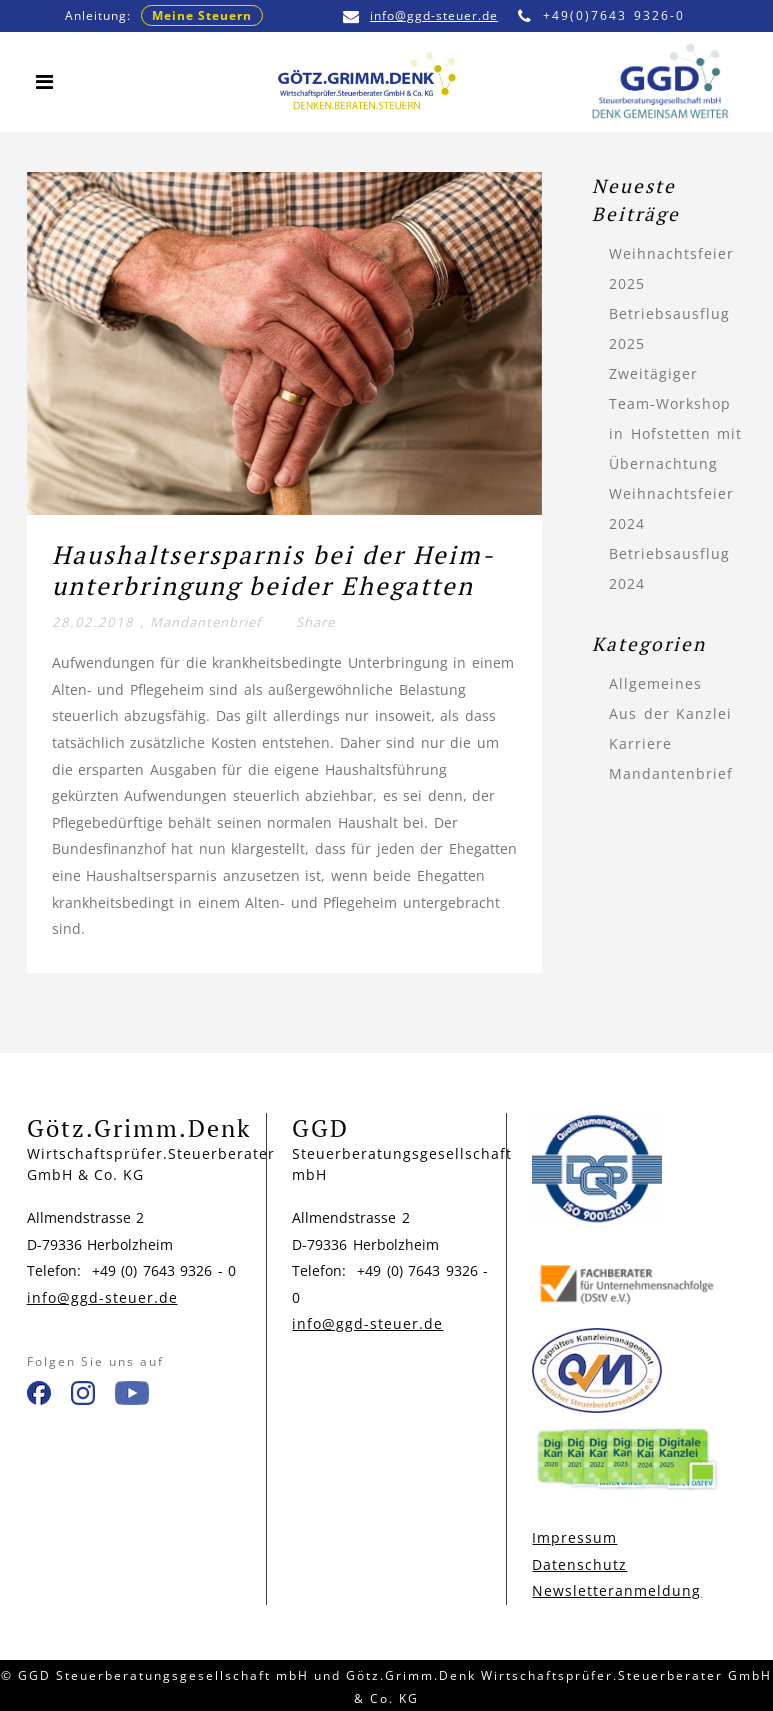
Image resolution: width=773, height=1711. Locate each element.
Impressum (574, 1537)
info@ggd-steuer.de (420, 15)
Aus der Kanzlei (670, 713)
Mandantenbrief (205, 622)
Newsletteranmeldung (616, 1590)
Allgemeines (655, 683)
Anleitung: (164, 15)
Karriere (640, 743)
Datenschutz (579, 1564)
